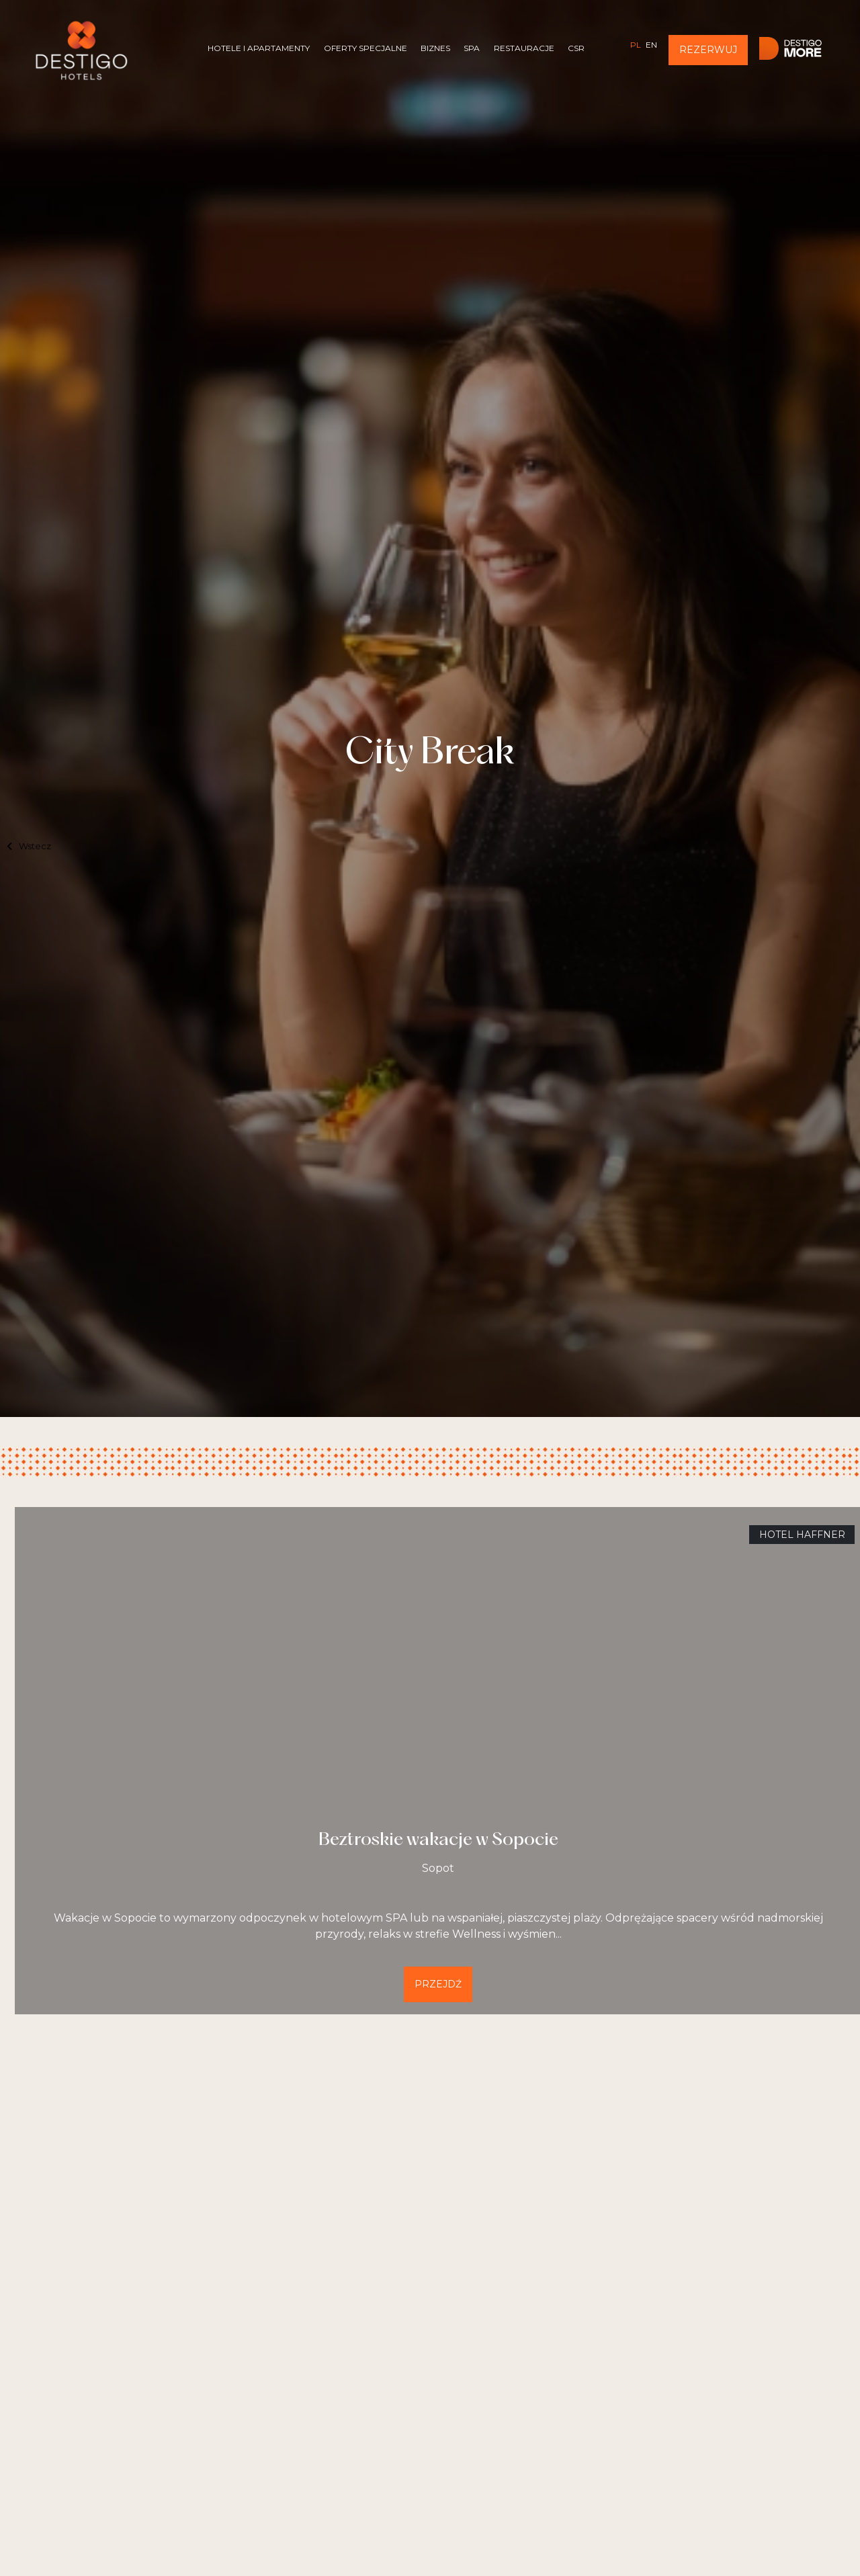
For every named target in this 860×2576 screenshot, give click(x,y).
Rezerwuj (708, 50)
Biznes (435, 48)
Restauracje (524, 48)
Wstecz (29, 846)
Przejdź (438, 1984)
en (651, 45)
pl (635, 45)
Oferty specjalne (365, 48)
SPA (472, 48)
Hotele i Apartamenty (259, 48)
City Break (430, 753)
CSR (576, 48)
